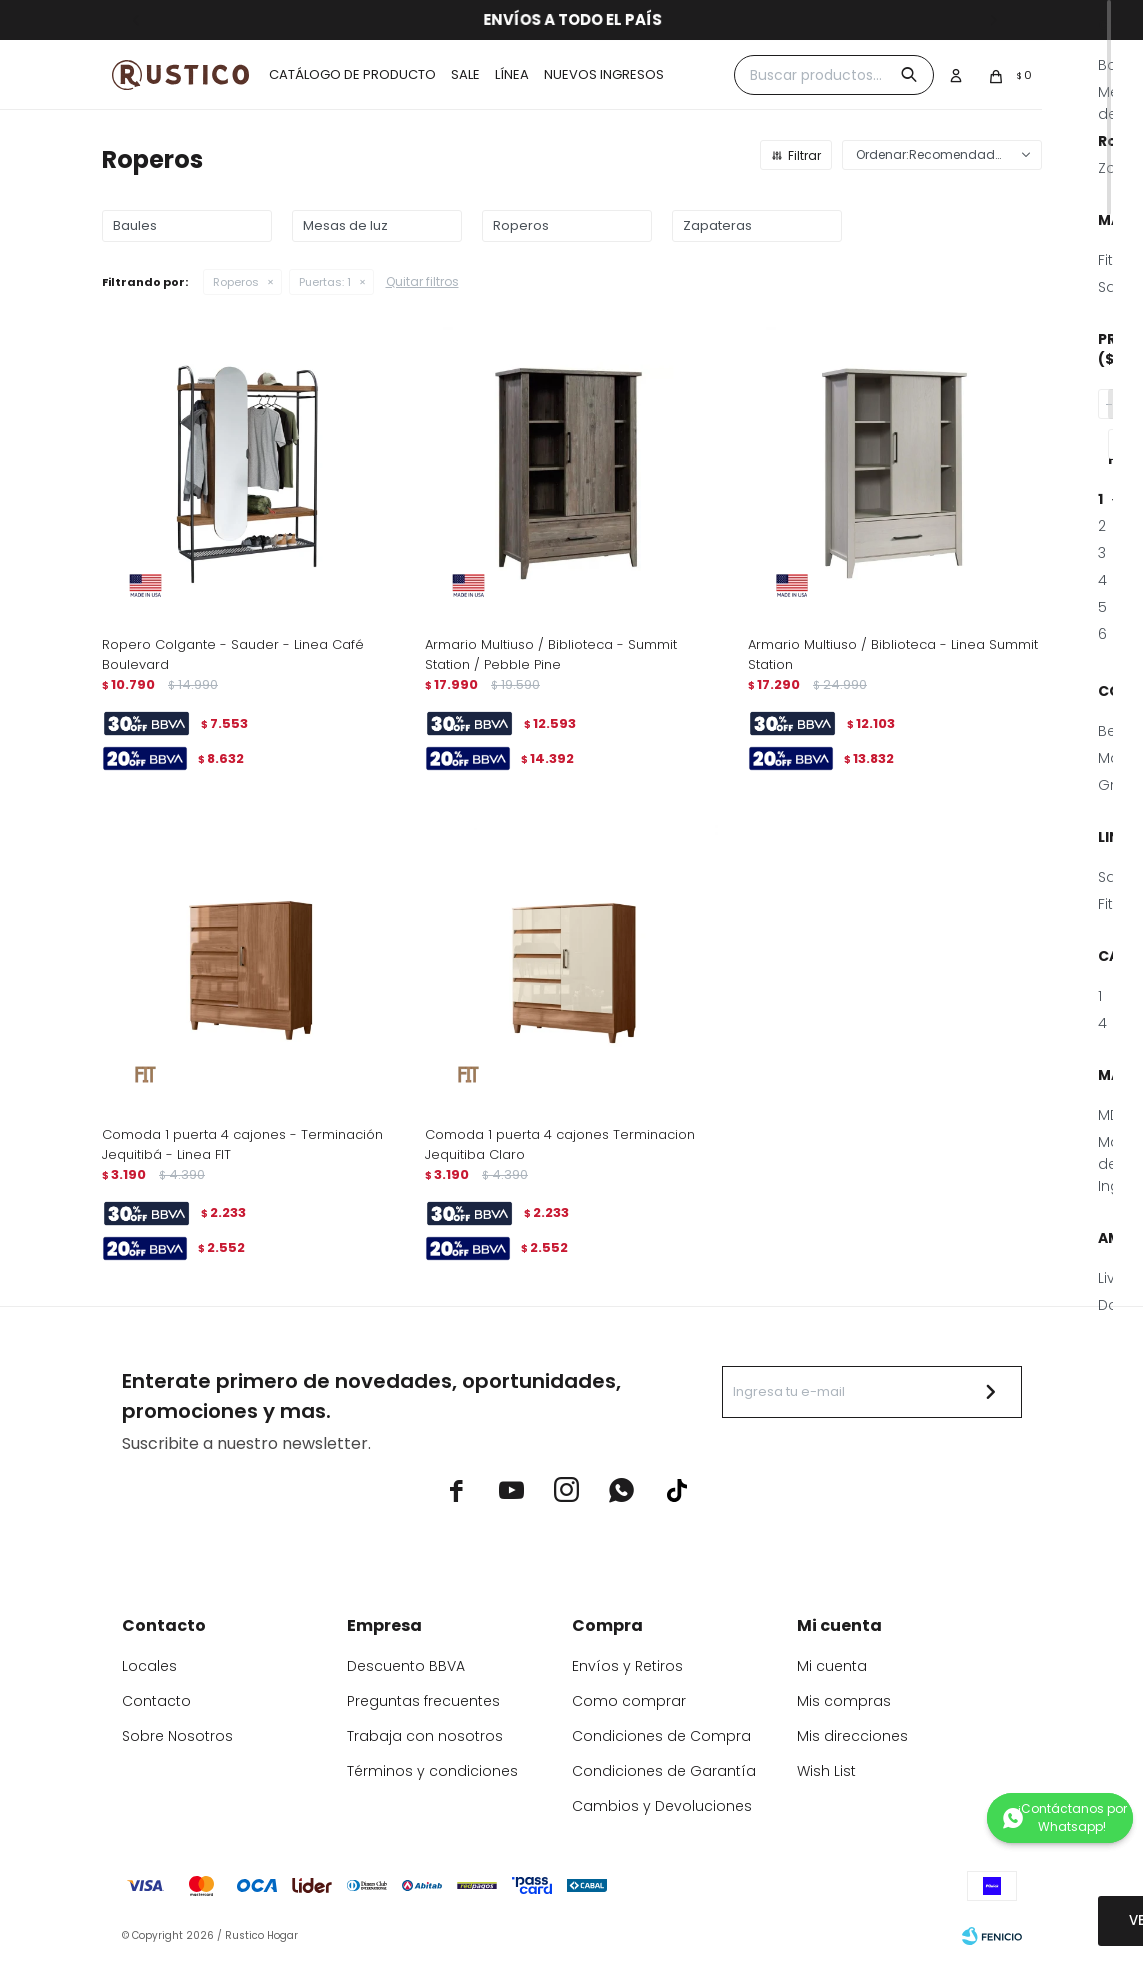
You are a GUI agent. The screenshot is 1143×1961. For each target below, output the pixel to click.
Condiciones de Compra (661, 1736)
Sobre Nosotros (177, 1736)
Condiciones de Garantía (664, 1771)
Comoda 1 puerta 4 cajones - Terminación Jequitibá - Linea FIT (242, 1144)
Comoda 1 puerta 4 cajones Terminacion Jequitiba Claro (560, 1144)
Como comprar (629, 1701)
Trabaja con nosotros (425, 1736)
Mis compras (844, 1701)
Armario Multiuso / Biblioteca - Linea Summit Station (893, 654)
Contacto (156, 1701)
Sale (465, 74)
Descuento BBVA (406, 1666)
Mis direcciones (852, 1736)
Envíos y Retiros (627, 1666)
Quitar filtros (422, 281)
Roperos (236, 282)
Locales (149, 1666)
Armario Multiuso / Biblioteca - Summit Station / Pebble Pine (551, 654)
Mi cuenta (832, 1666)
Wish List (826, 1771)
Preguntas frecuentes (423, 1701)
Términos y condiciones (432, 1771)
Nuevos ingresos (604, 74)
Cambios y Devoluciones (662, 1806)
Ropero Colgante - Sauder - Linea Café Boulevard (233, 654)
